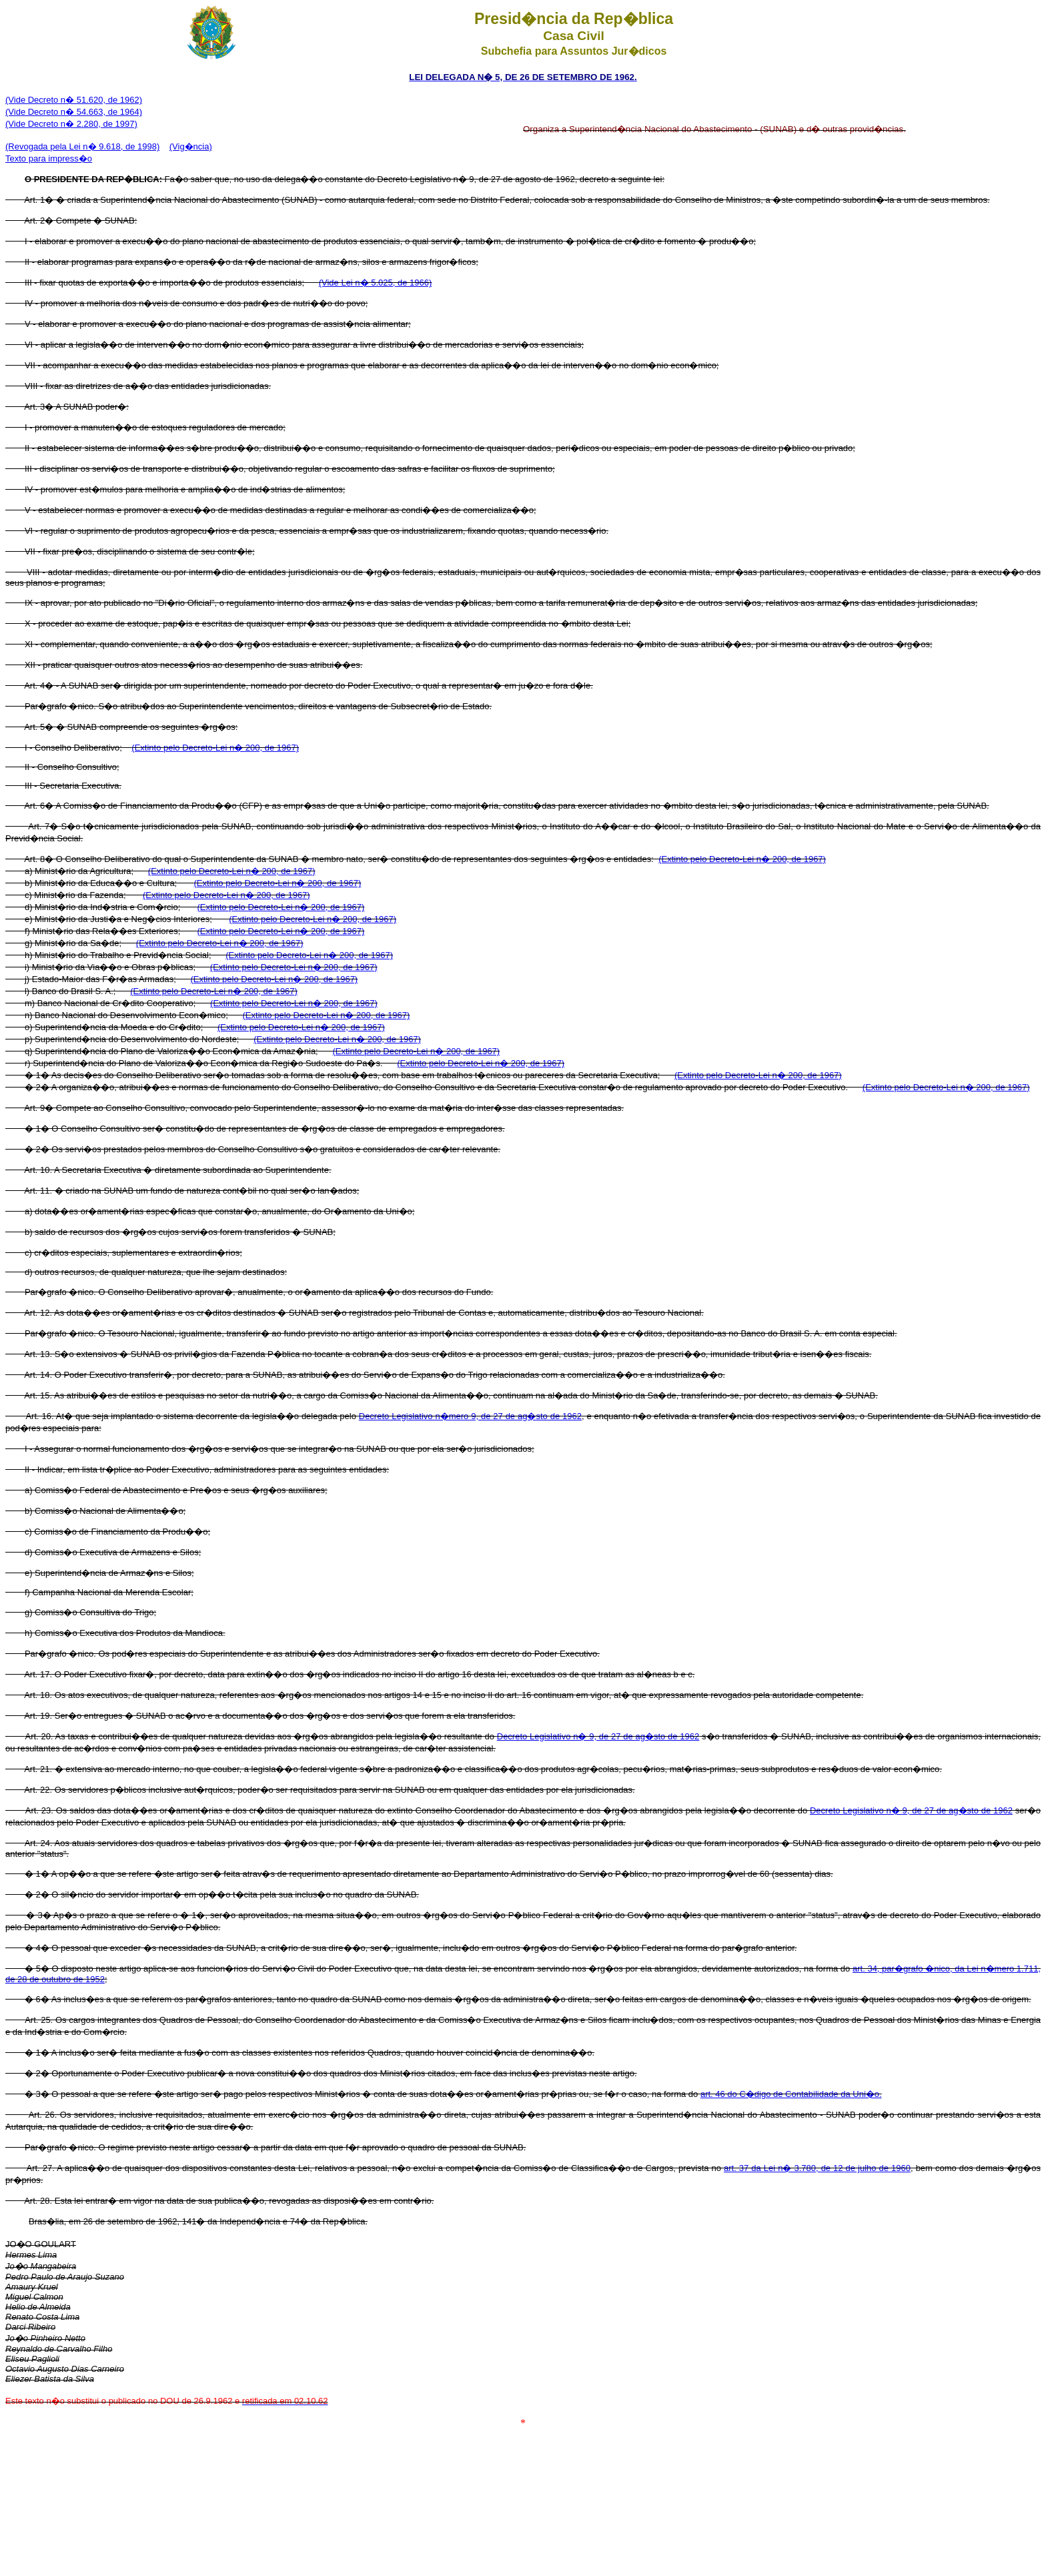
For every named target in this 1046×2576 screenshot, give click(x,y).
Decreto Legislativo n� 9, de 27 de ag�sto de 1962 (598, 1736)
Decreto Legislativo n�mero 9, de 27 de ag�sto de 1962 (470, 1416)
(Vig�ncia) (190, 146)
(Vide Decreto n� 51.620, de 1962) (73, 100)
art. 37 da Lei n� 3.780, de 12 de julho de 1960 (817, 2168)
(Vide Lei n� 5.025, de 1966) (375, 283)
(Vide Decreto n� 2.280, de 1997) (71, 124)
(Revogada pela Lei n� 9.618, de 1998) (82, 146)
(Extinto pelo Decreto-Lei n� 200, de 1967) (215, 748)
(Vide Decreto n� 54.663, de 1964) (73, 112)
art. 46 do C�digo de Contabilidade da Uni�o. (791, 2094)
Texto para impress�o (48, 158)
